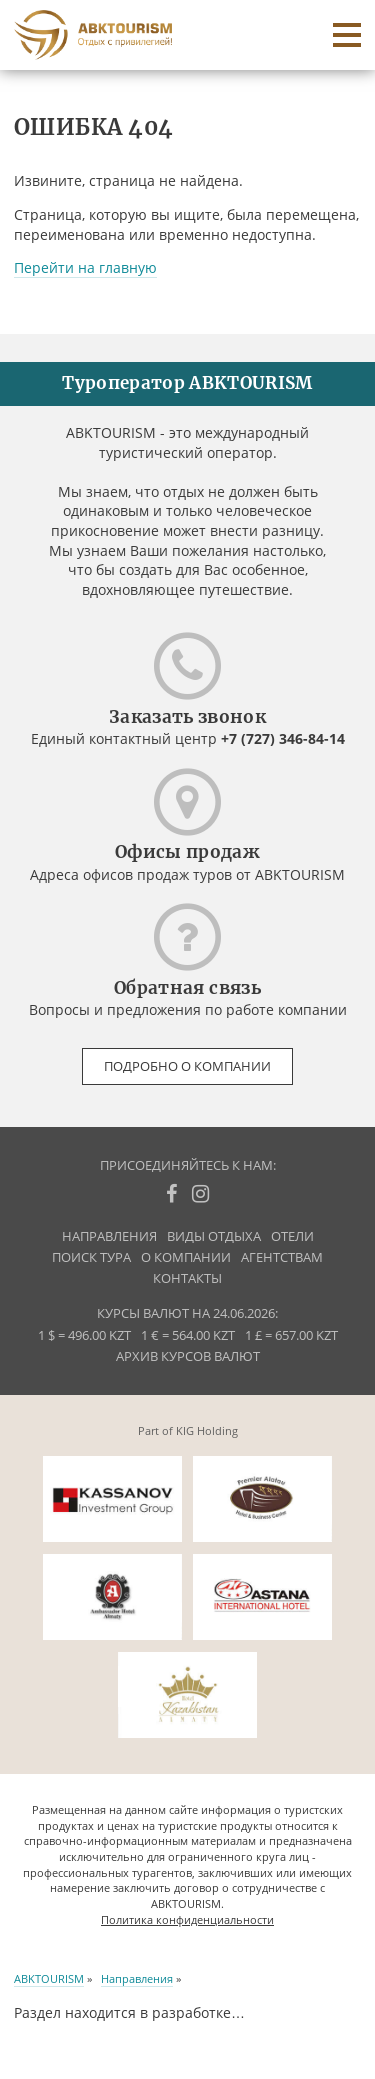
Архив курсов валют (188, 1356)
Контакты (187, 1278)
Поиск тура (91, 1257)
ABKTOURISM (49, 1978)
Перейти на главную (85, 267)
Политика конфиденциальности (187, 1919)
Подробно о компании (187, 1066)
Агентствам (282, 1257)
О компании (186, 1257)
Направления (109, 1236)
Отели (292, 1236)
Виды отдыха (214, 1236)
